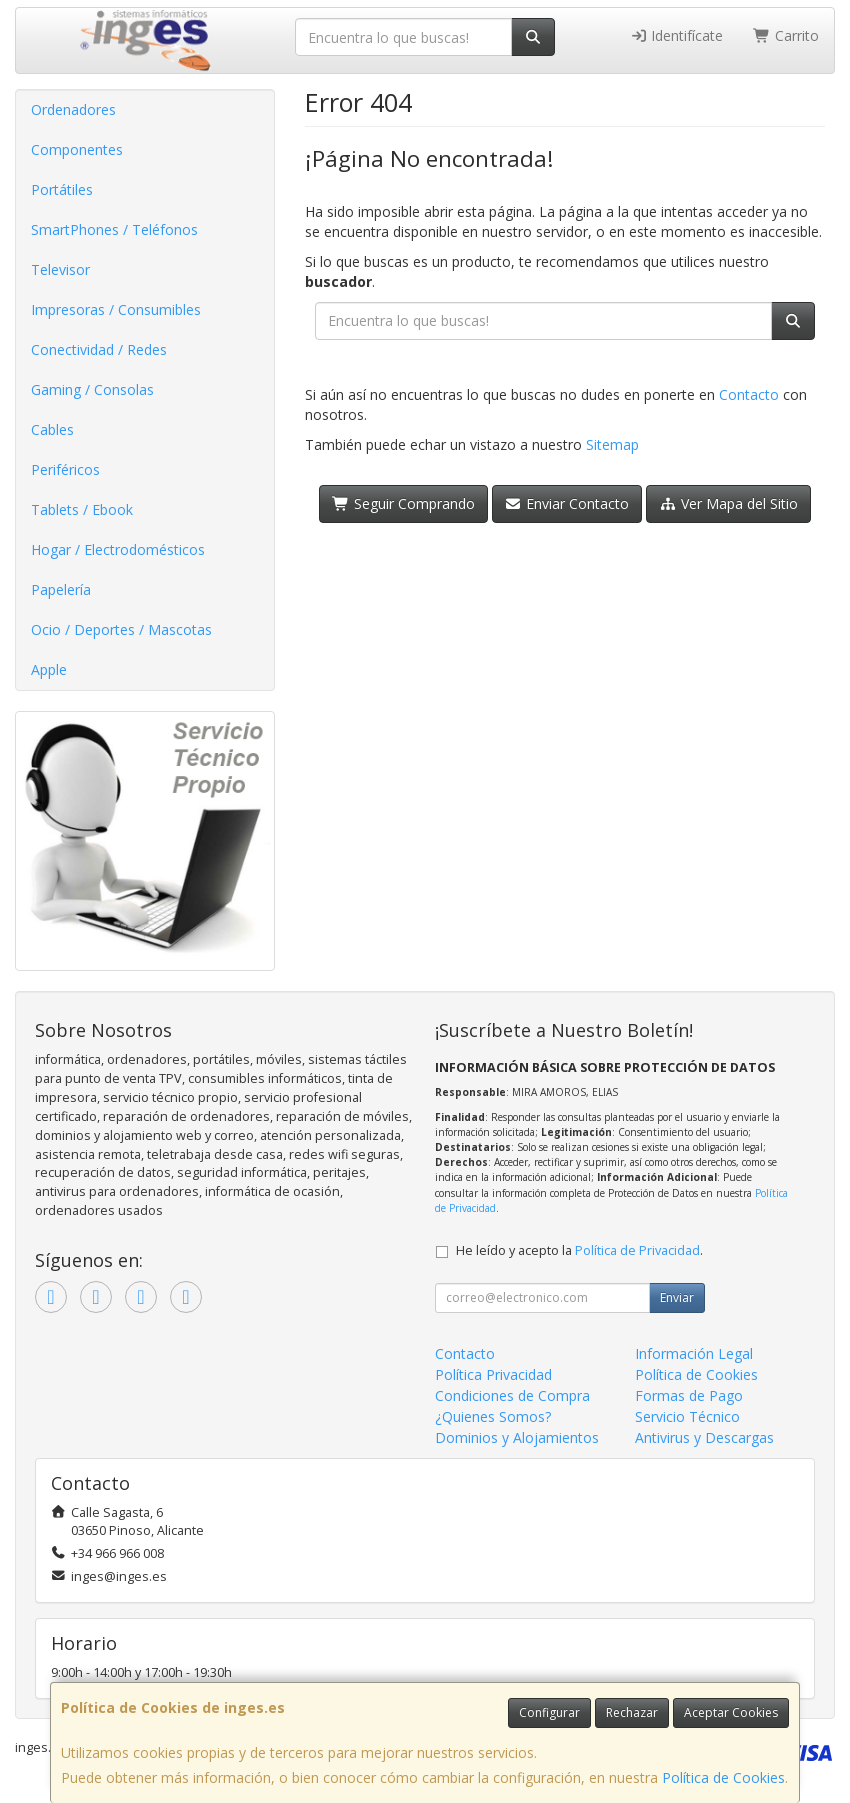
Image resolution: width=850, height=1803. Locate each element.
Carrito (786, 35)
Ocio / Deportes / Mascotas (121, 629)
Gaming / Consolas (92, 389)
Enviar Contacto (567, 503)
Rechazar (632, 1712)
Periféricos (65, 469)
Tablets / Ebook (82, 509)
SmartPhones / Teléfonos (114, 229)
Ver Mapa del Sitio (728, 503)
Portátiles (62, 189)
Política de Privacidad (637, 1250)
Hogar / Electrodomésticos (118, 549)
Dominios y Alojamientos (517, 1437)
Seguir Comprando (403, 503)
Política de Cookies (723, 1777)
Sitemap (612, 444)
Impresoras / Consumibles (116, 309)
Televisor (60, 269)
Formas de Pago (689, 1395)
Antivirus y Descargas (704, 1437)
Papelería (61, 589)
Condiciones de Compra (512, 1395)
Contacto (749, 394)
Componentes (77, 149)
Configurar (549, 1712)
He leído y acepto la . (579, 1250)
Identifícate (677, 35)
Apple (49, 669)
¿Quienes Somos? (493, 1416)
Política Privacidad (493, 1374)
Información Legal (694, 1353)
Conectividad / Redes (99, 349)
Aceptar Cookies (731, 1712)
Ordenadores (73, 109)
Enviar (677, 1297)
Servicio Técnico (687, 1416)
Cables (52, 429)
